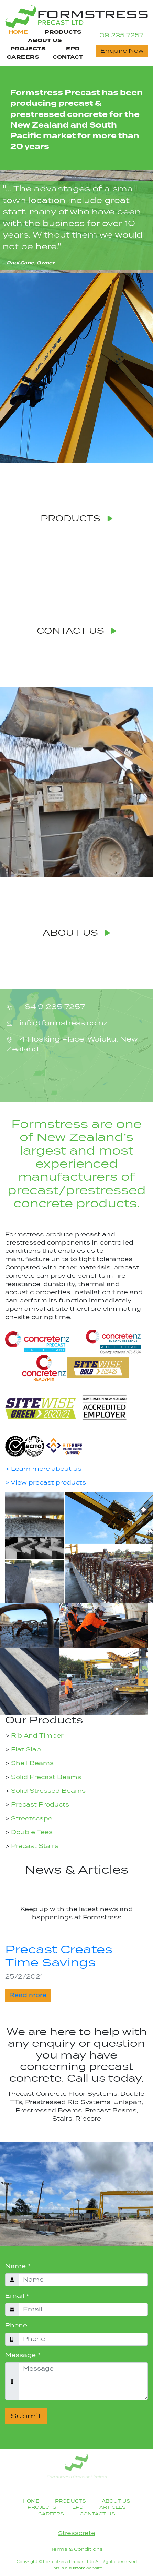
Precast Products (39, 1804)
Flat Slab (25, 1749)
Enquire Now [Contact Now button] (122, 51)
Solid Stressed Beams (47, 1791)
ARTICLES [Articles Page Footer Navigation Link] (112, 2507)
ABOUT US (76, 933)
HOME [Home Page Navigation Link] (18, 32)
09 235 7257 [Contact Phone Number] (121, 35)
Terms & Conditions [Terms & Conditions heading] (77, 2549)
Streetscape (30, 1818)
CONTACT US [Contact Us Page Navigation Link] (97, 2513)
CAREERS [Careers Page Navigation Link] (23, 57)
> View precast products (45, 1482)
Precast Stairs (33, 1846)
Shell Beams (31, 1763)
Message (23, 2355)
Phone (16, 2326)
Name (18, 2266)
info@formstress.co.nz (63, 1023)
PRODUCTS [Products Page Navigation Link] (63, 32)
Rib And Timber (36, 1735)
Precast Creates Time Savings (58, 1956)
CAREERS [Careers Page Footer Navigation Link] (51, 2513)
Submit (26, 2416)
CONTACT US (77, 631)
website (85, 2568)
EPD (73, 49)
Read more (27, 1995)
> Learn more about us (43, 1469)
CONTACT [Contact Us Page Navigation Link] (68, 57)
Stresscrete (76, 2533)
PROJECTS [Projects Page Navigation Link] (28, 49)
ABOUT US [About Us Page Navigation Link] (45, 40)
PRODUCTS (77, 518)
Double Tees (31, 1832)
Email (17, 2296)
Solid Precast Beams (45, 1777)
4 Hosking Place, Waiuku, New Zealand (72, 1044)
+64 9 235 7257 (51, 1007)
